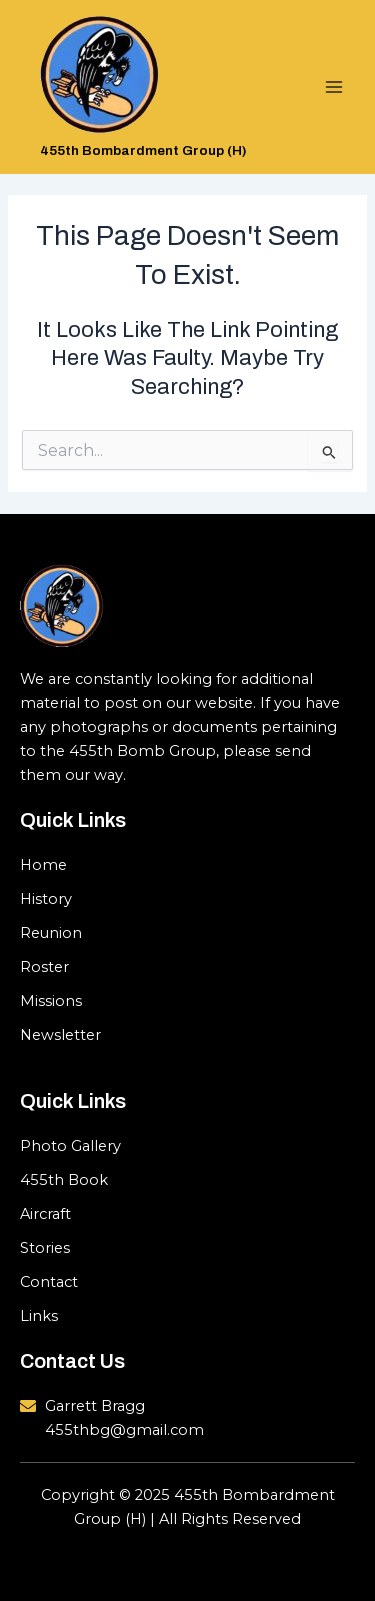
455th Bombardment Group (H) (143, 150)
